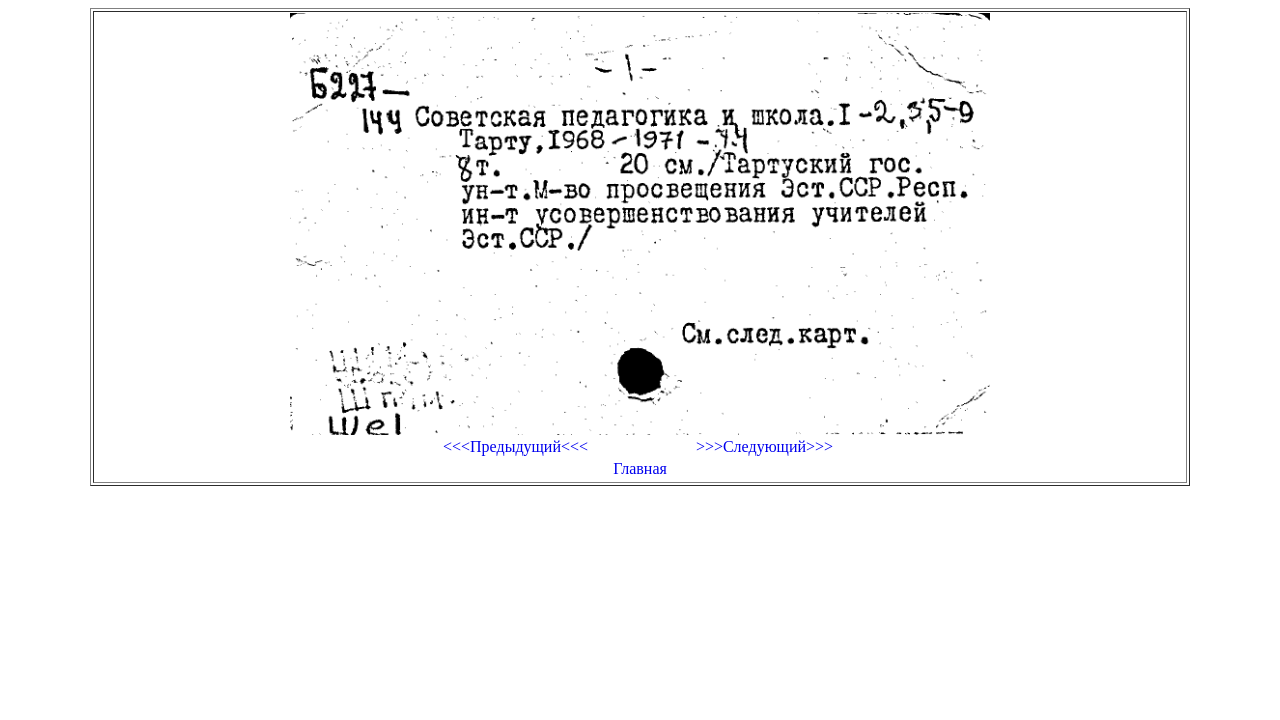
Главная (640, 468)
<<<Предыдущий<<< (515, 446)
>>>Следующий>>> (764, 446)
